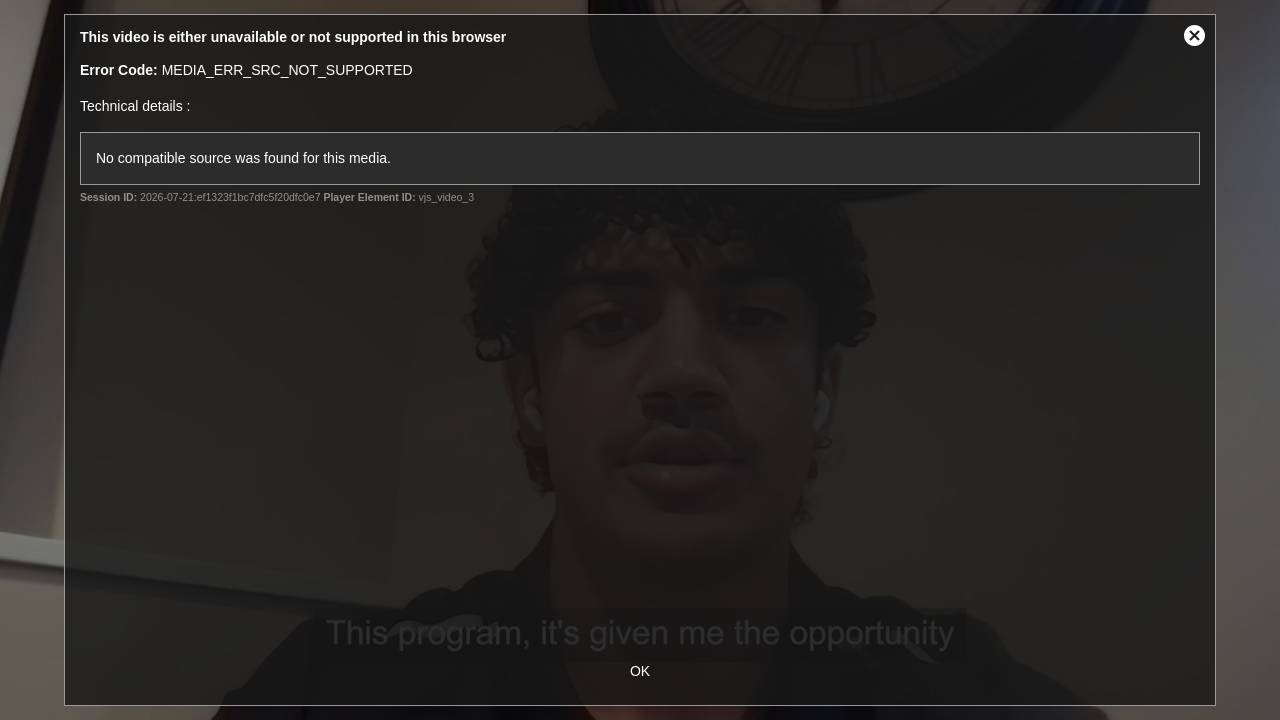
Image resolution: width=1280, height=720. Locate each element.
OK (640, 671)
